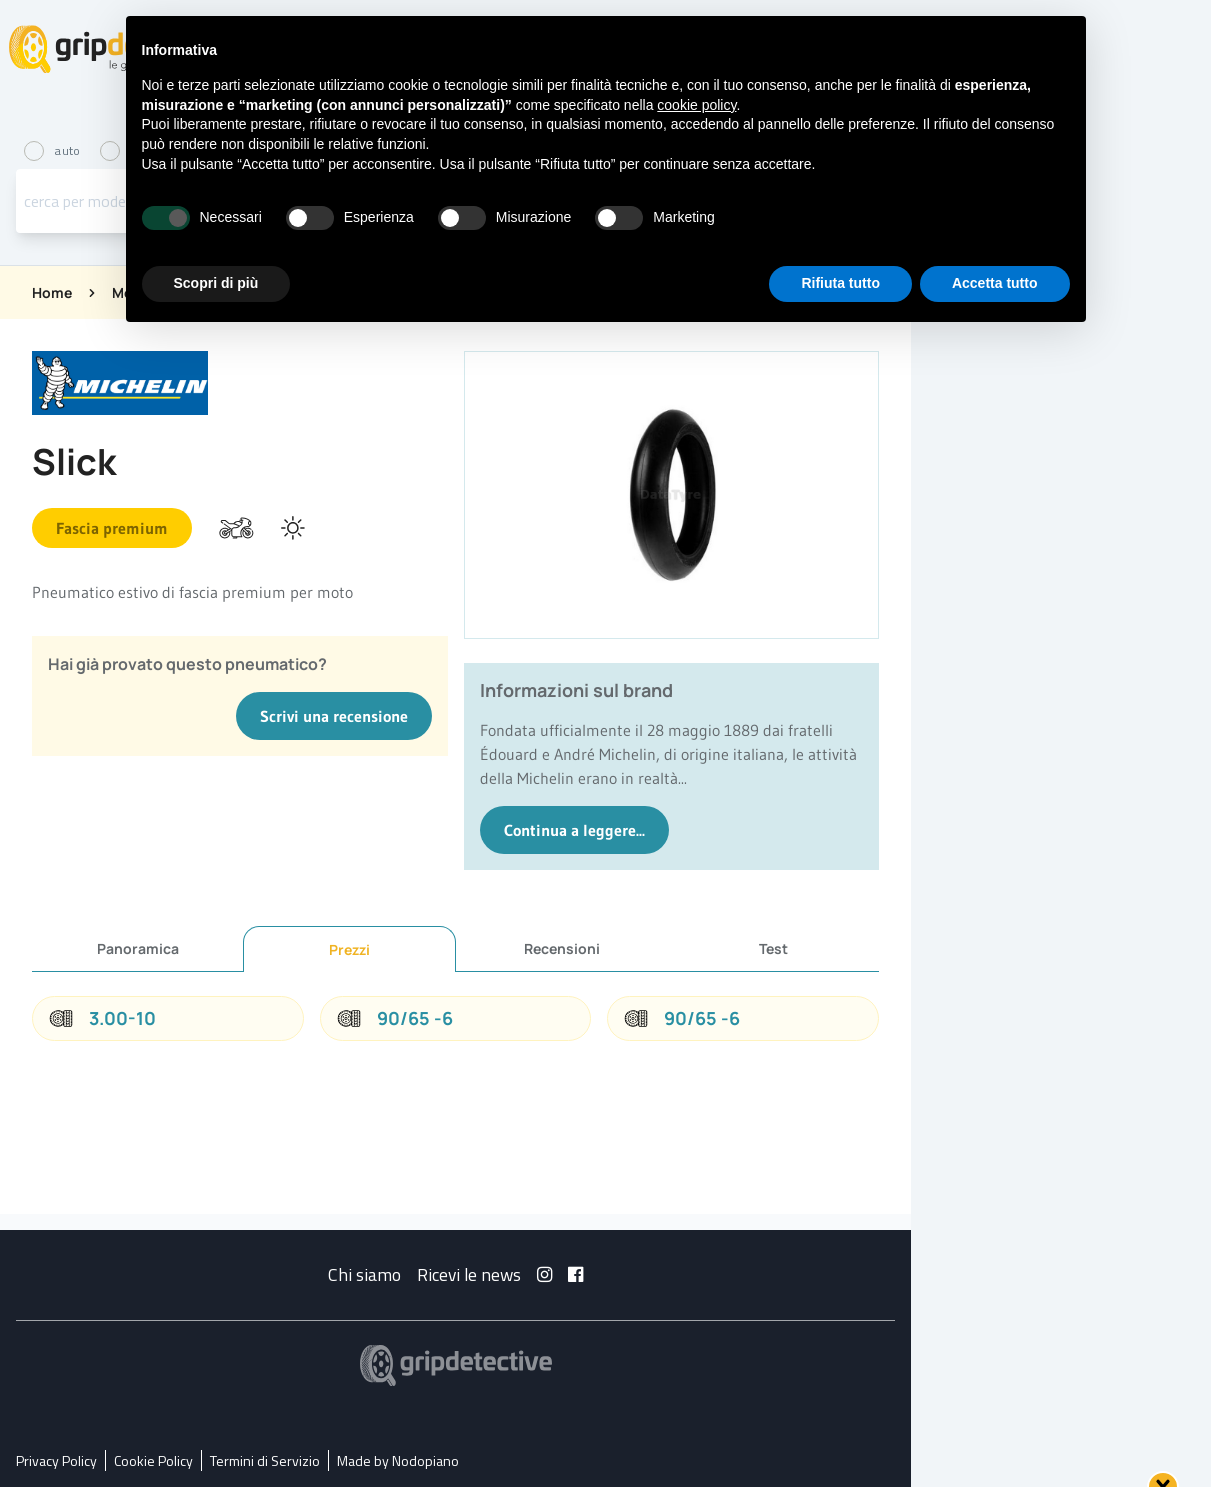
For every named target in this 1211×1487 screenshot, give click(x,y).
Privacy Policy (56, 1460)
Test (773, 948)
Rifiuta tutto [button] (840, 283)
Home (52, 292)
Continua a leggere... (574, 830)
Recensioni (562, 948)
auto (54, 150)
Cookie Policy (153, 1460)
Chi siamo (364, 1274)
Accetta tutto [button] (995, 283)
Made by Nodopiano (398, 1460)
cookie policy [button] (696, 105)
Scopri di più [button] (216, 283)
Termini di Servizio (265, 1460)
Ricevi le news (469, 1274)
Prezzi (349, 949)
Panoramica (138, 948)
